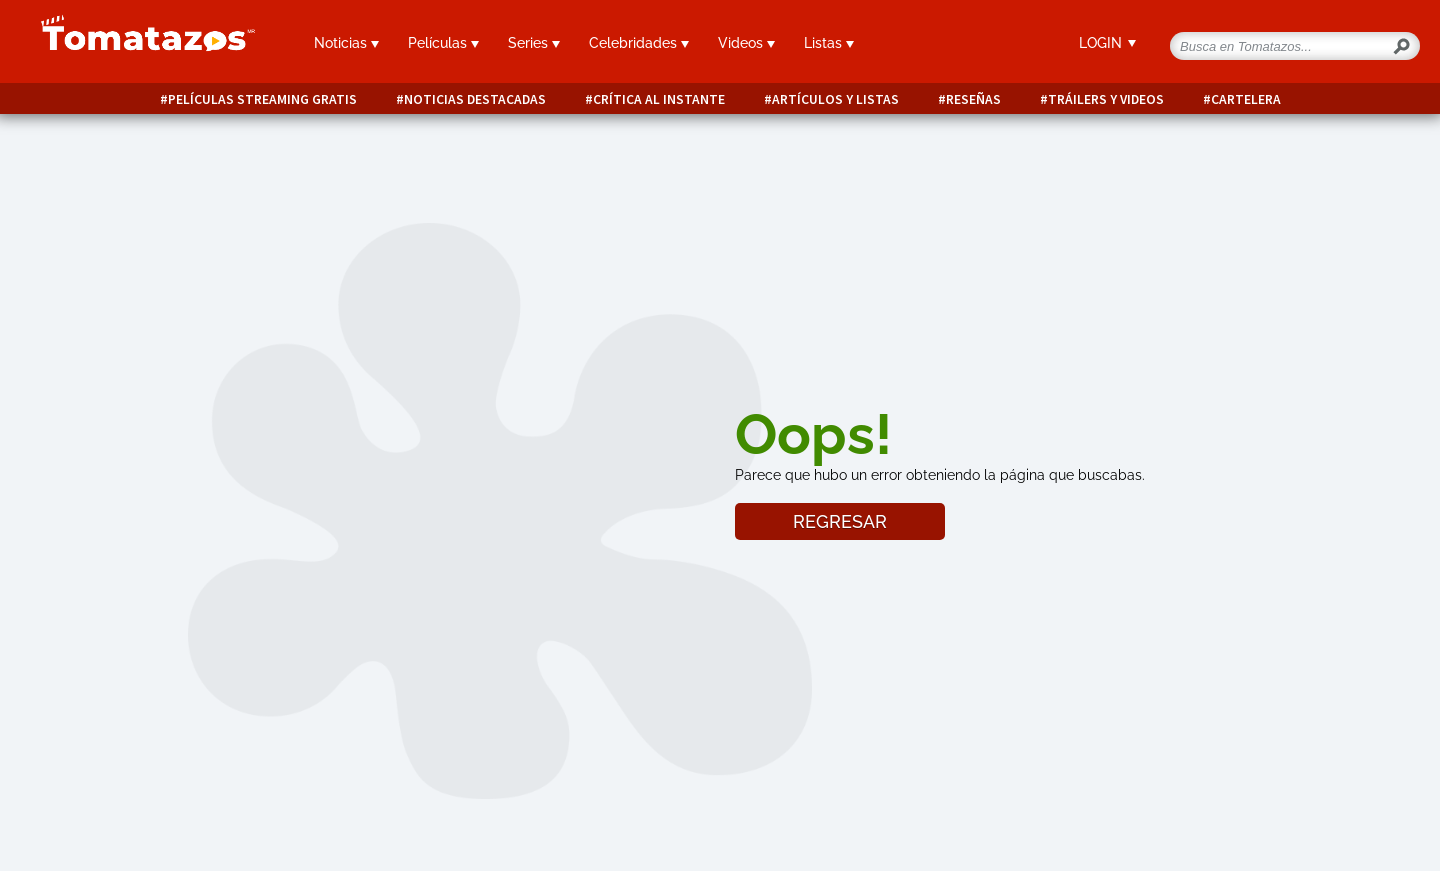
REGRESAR (840, 521)
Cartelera (1246, 99)
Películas (443, 43)
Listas (829, 43)
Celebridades (639, 43)
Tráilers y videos (1106, 99)
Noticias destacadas (475, 99)
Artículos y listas (835, 99)
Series (534, 43)
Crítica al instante (659, 99)
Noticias (346, 43)
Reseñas (973, 99)
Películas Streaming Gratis (262, 99)
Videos (746, 43)
